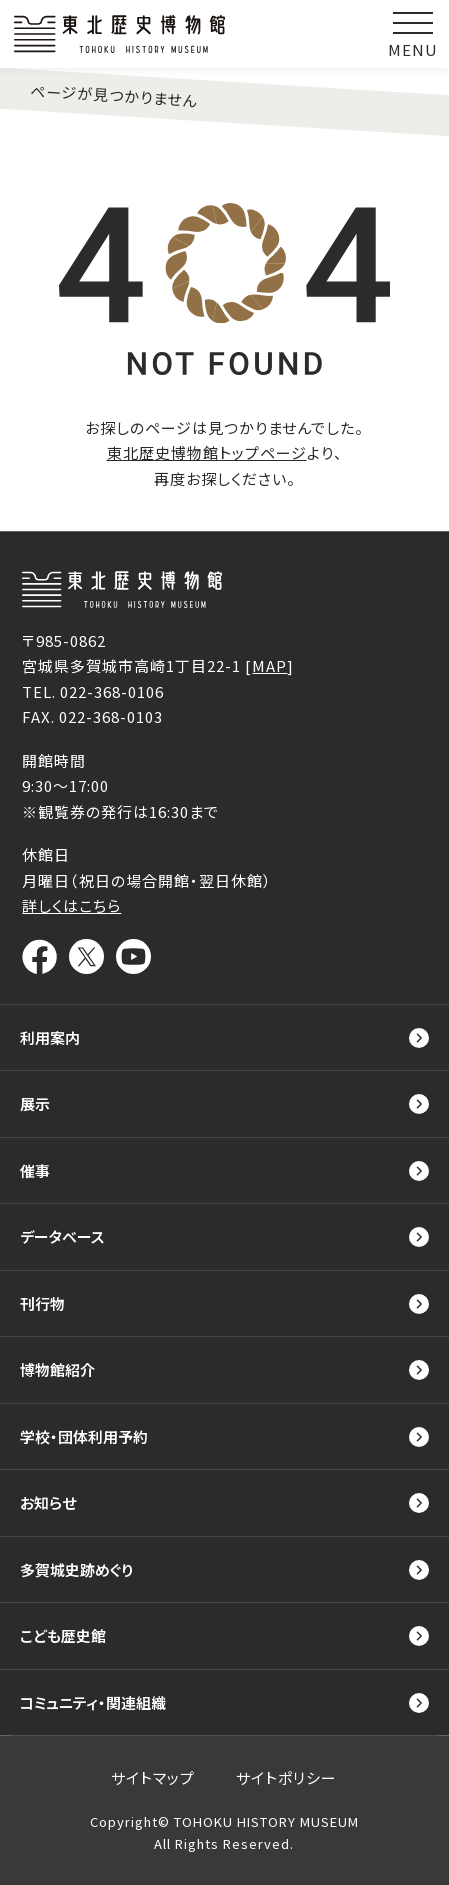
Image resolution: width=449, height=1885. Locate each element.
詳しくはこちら (71, 905)
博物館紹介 (57, 1369)
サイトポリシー (286, 1777)
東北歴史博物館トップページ (207, 452)
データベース (62, 1236)
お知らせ (48, 1502)
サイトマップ (153, 1777)
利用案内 (50, 1037)
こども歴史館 (63, 1635)
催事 (35, 1170)
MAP (269, 665)
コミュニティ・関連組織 (93, 1702)
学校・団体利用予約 (84, 1436)
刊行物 (42, 1303)
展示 (35, 1103)
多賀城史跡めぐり (76, 1569)
